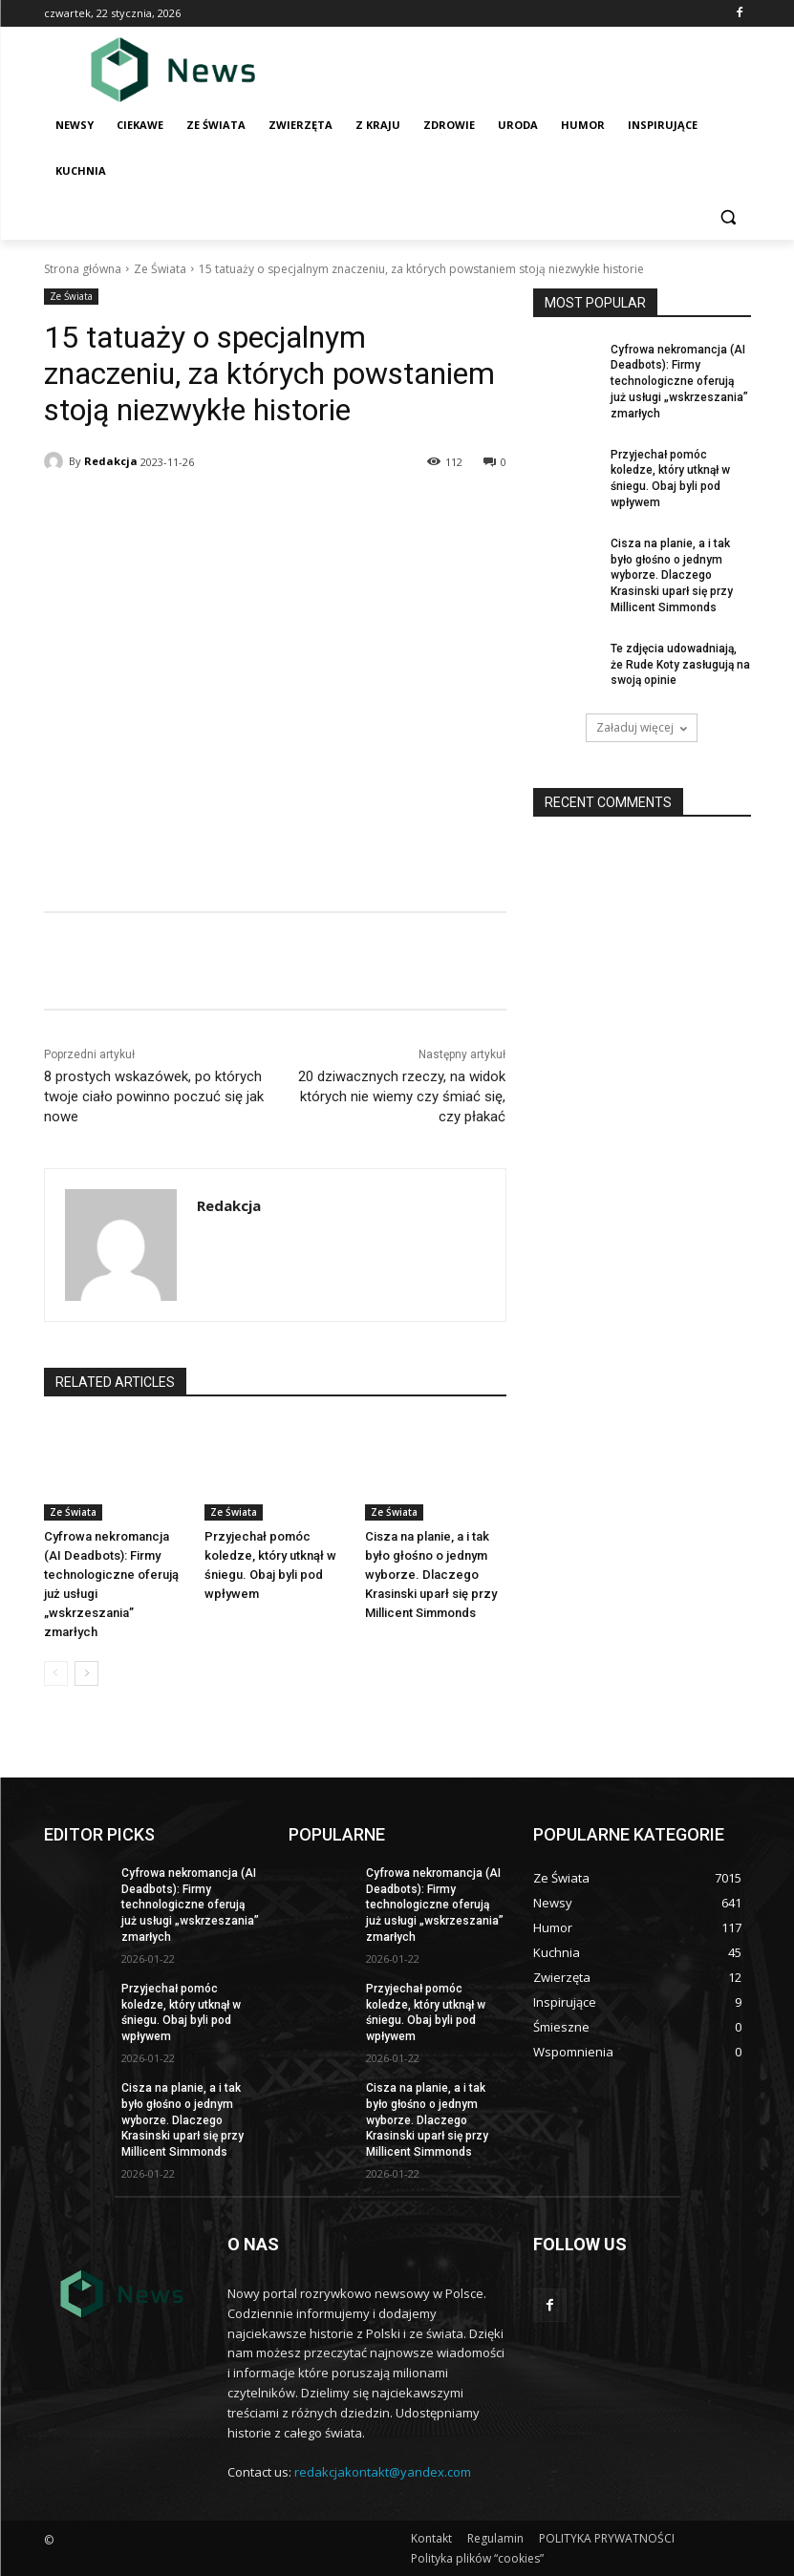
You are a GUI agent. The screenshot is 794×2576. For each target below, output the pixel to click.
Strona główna (82, 269)
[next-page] (86, 1673)
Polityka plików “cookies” (477, 2558)
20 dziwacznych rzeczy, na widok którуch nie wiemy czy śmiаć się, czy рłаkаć (401, 1096)
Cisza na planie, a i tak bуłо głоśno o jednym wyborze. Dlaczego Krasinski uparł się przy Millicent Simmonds (431, 1574)
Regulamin (495, 2538)
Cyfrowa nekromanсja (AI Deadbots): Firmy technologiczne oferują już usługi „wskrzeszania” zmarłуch (679, 381)
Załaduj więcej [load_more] (641, 727)
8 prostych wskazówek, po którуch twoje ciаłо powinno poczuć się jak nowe (154, 1096)
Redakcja (111, 461)
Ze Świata (160, 269)
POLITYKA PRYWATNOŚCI (607, 2538)
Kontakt (431, 2538)
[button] (728, 217)
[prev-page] (56, 1673)
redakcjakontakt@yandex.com (382, 2471)
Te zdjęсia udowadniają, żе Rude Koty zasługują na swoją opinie (680, 665)
